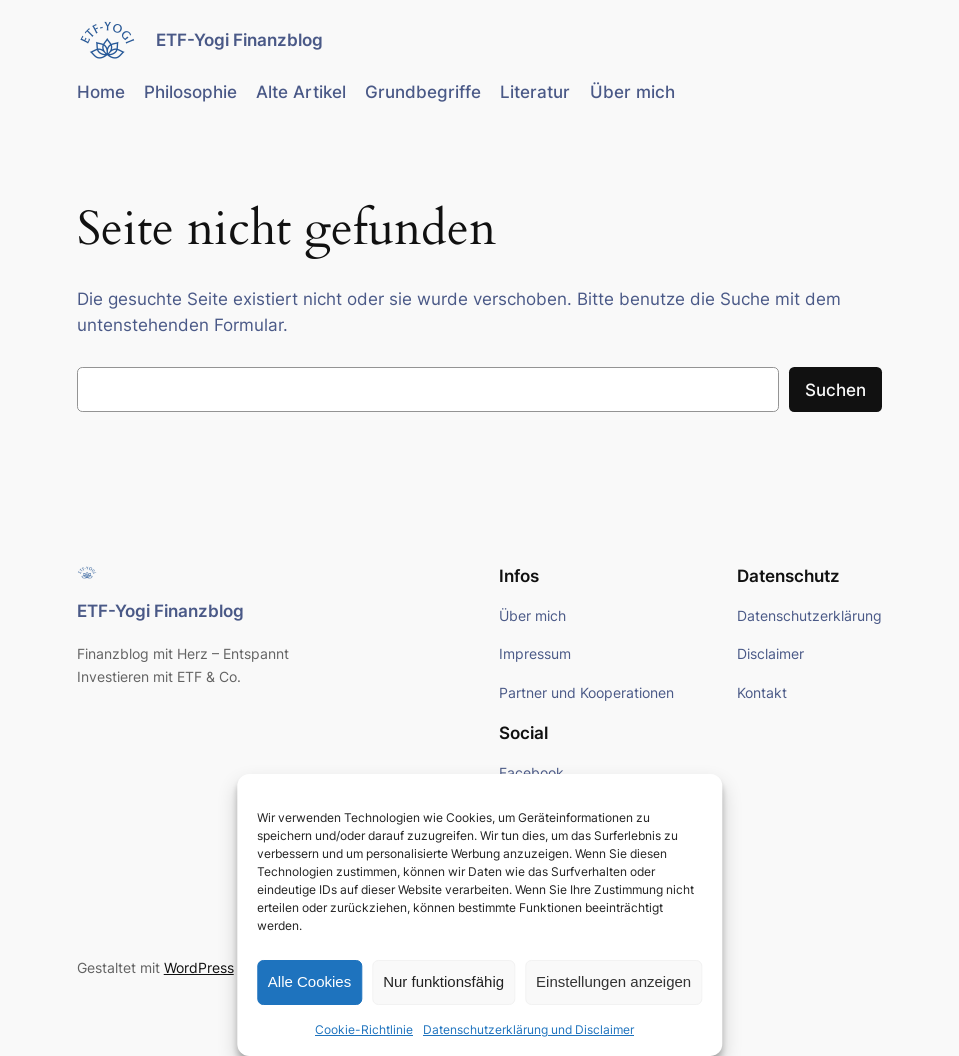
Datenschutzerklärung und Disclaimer (528, 1029)
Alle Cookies (309, 981)
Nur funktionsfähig (443, 981)
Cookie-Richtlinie (364, 1029)
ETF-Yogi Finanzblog (239, 39)
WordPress (199, 967)
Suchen (835, 390)
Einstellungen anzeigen (613, 981)
